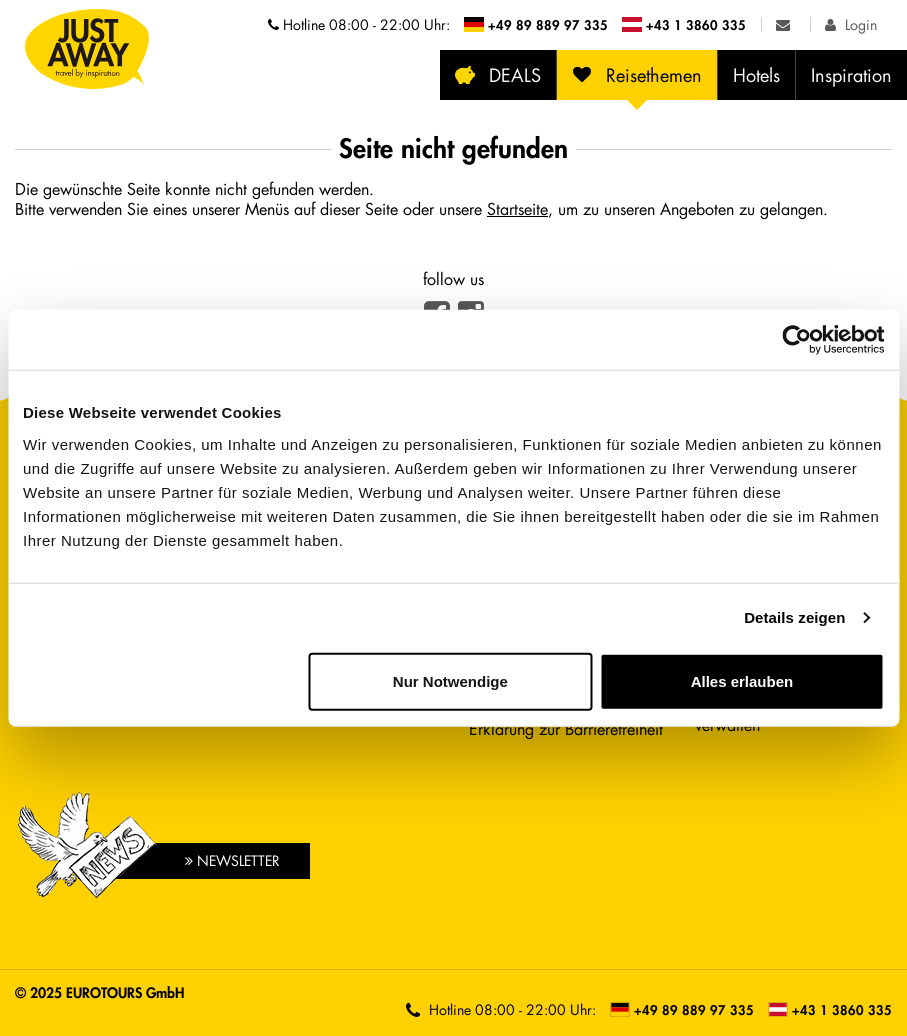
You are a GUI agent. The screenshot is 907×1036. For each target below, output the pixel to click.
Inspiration (851, 75)
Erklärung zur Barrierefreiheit (566, 728)
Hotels (756, 75)
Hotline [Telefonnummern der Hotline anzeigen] (359, 24)
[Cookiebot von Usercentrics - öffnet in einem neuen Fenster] (796, 340)
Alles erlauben (742, 680)
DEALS (498, 75)
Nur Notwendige (450, 680)
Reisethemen (637, 75)
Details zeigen (794, 617)
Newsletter (232, 860)
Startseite (517, 208)
